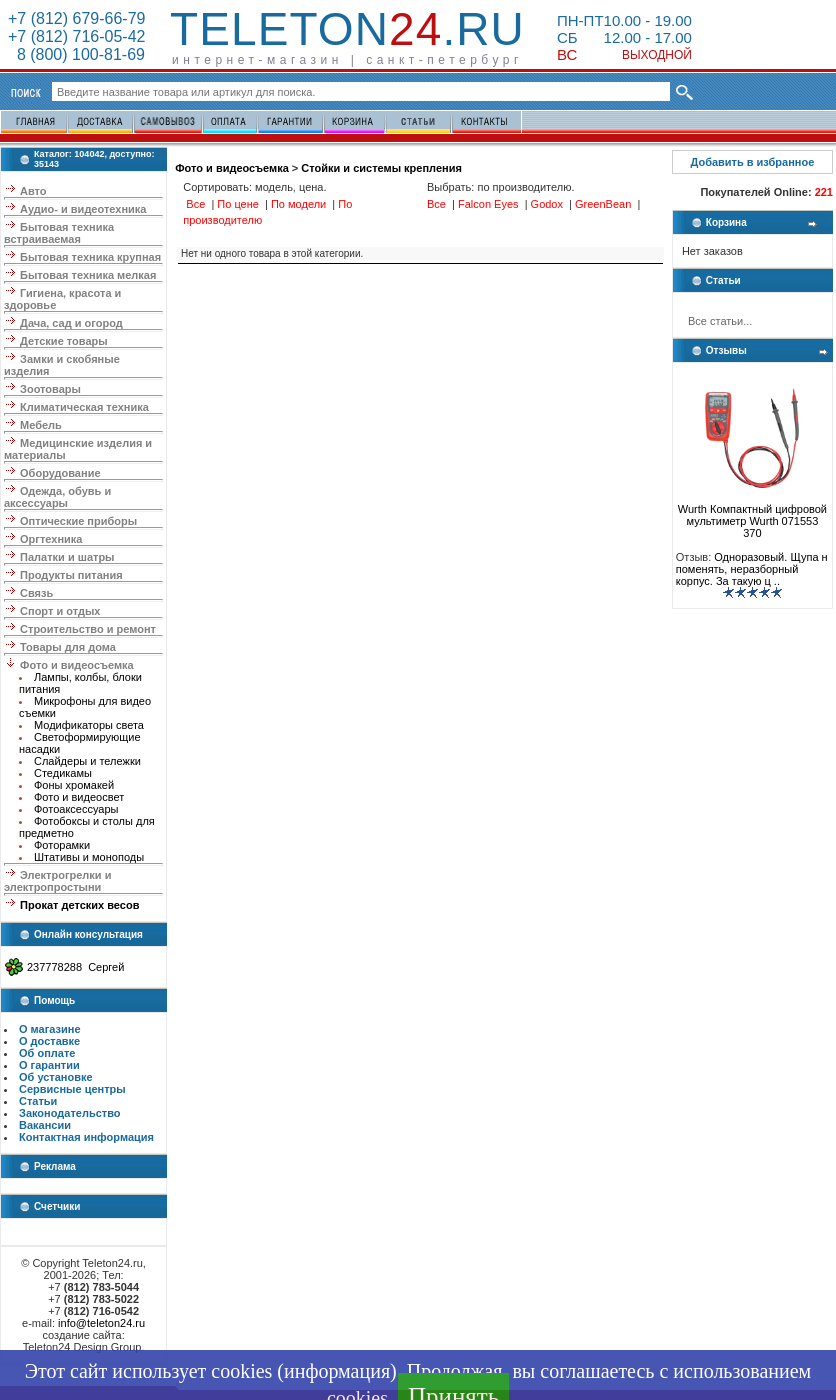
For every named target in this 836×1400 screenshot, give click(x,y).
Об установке (56, 1077)
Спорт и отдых (60, 611)
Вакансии (45, 1125)
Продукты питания (71, 575)
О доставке (49, 1041)
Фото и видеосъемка (77, 665)
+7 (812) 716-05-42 (76, 36)
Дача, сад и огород (71, 323)
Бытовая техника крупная (90, 257)
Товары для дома (68, 647)
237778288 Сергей (75, 967)
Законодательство (70, 1113)
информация (337, 1371)
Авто (33, 191)
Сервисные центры (72, 1089)
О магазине (50, 1029)
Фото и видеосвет (79, 797)
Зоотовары (50, 389)
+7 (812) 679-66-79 (76, 18)
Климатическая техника (84, 407)
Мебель (41, 425)
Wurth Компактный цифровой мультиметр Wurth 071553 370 (752, 516)
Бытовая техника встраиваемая (59, 233)
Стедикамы (63, 773)
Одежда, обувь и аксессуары (57, 497)
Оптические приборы (78, 521)
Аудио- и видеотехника (83, 209)
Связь (36, 593)
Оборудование (60, 473)
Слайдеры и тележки (87, 761)
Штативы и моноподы (89, 857)
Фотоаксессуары (76, 809)
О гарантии (49, 1065)
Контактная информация (86, 1137)
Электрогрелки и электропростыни (57, 881)
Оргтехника (51, 539)
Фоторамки (62, 845)
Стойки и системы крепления (381, 168)
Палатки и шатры (67, 557)
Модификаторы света (89, 725)
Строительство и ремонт (88, 629)
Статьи (38, 1101)
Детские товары (64, 341)
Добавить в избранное (752, 162)
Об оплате (47, 1053)
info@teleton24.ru (101, 1323)
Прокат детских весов (79, 905)
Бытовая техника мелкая (88, 275)
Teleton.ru (347, 29)
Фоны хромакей (74, 785)
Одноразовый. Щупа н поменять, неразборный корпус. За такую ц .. (752, 569)
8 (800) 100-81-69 (76, 54)
